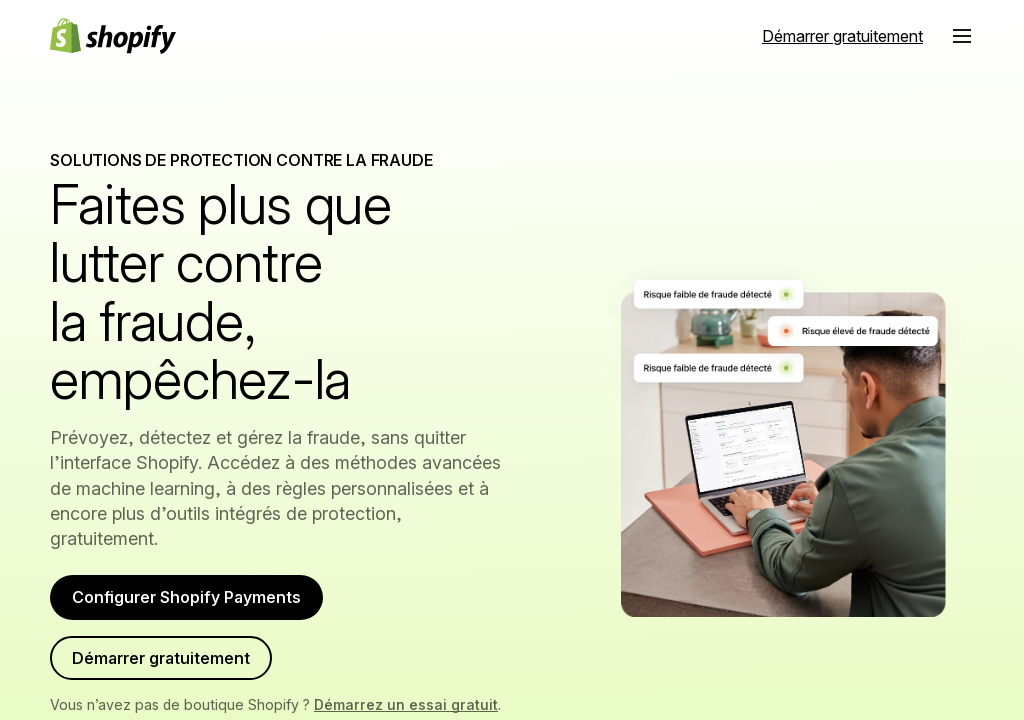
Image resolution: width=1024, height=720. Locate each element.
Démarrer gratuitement (175, 674)
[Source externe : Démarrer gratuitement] (842, 36)
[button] (962, 36)
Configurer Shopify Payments (202, 602)
